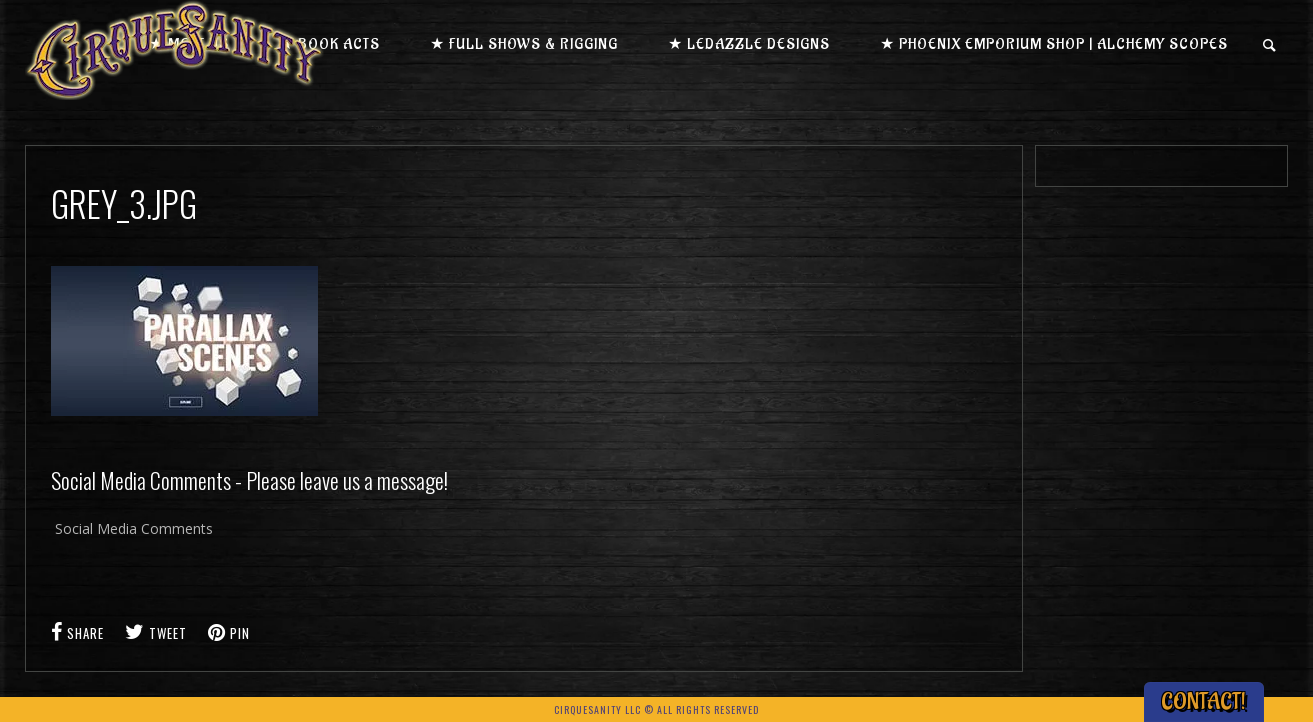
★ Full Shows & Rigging (524, 44)
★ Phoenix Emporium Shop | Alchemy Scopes (1054, 44)
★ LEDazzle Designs (749, 44)
